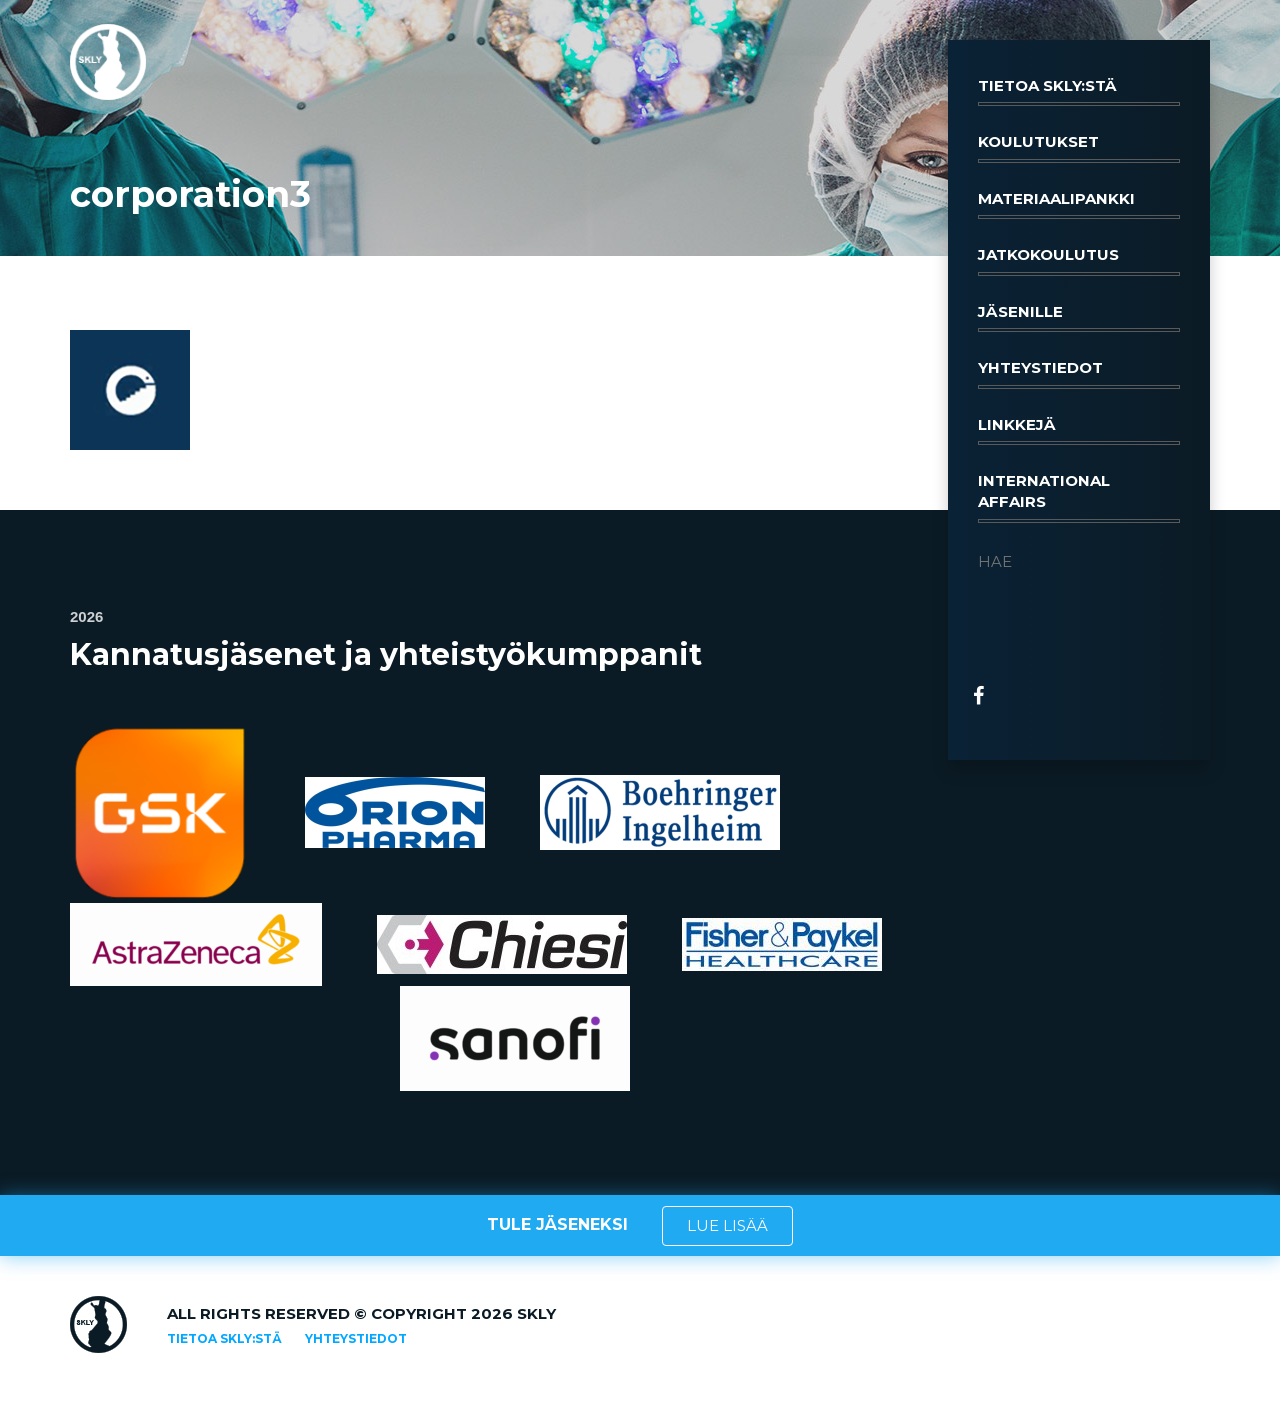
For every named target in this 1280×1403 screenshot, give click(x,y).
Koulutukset (1079, 147)
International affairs (1079, 497)
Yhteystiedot (1079, 373)
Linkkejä (1079, 430)
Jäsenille (1079, 317)
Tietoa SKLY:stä (1079, 91)
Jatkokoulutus (1079, 260)
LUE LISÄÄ (727, 1225)
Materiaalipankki (1079, 204)
